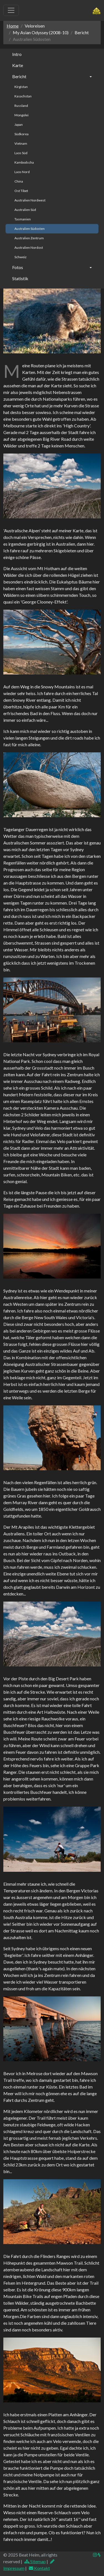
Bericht (19, 76)
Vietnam (20, 143)
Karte (17, 65)
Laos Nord (22, 172)
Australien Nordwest (29, 200)
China (18, 181)
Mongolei (21, 115)
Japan (18, 124)
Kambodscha (24, 162)
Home (13, 25)
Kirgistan (21, 87)
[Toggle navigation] (11, 10)
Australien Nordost (28, 247)
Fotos (17, 267)
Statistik (20, 278)
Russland (21, 106)
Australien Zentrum (29, 238)
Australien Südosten (29, 228)
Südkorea (21, 134)
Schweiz (20, 257)
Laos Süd (20, 153)
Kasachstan (23, 96)
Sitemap (35, 2561)
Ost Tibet (21, 191)
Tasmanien (22, 219)
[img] (99, 2555)
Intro (17, 54)
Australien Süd (25, 210)
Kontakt (39, 2568)
